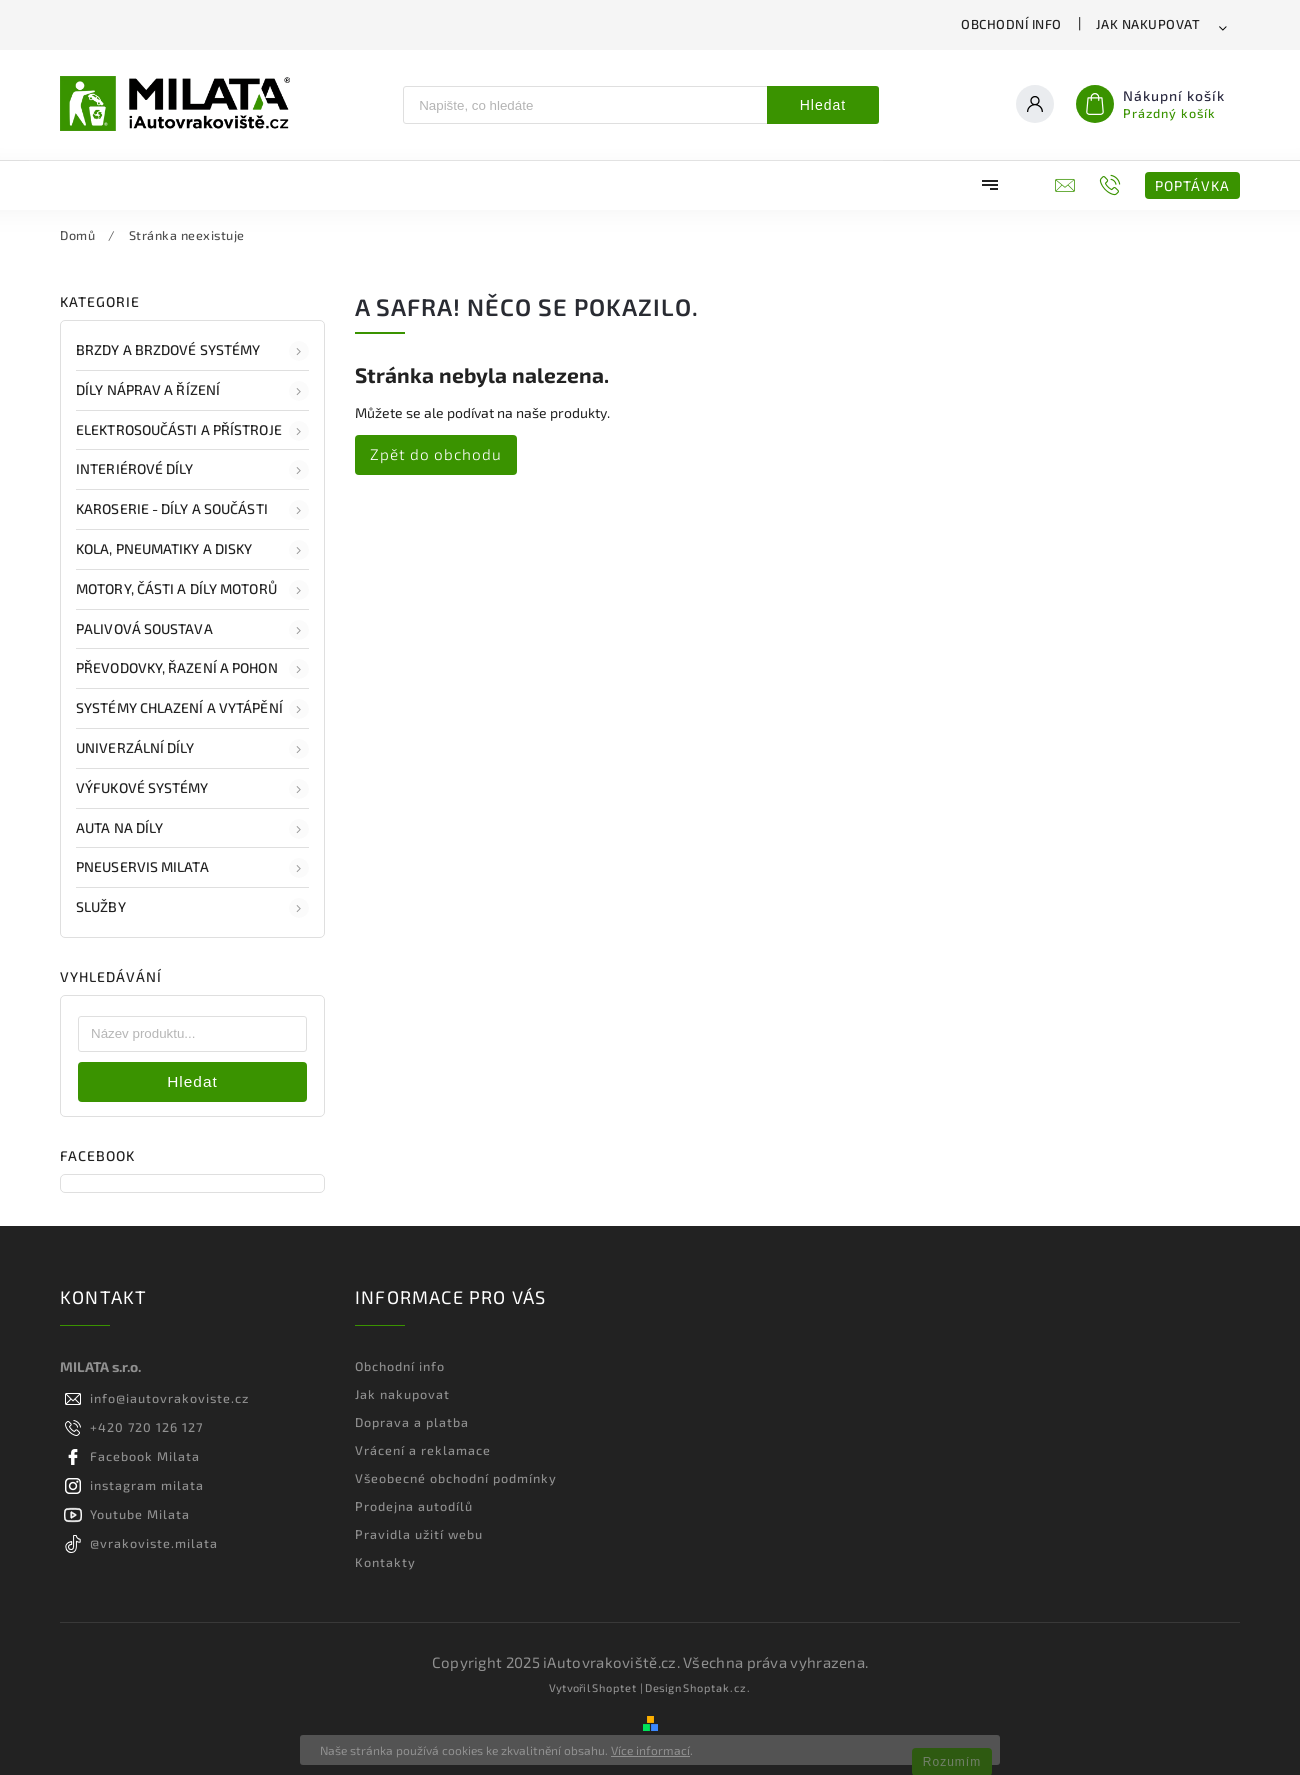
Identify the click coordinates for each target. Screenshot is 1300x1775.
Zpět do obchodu (436, 454)
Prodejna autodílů (414, 1506)
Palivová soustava (192, 630)
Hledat (823, 105)
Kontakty (385, 1562)
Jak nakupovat (1148, 24)
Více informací (650, 1750)
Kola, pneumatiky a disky (192, 550)
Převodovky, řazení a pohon (192, 669)
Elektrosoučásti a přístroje (192, 431)
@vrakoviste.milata (154, 1543)
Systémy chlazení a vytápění (192, 709)
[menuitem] (125, 185)
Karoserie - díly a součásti (192, 510)
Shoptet (614, 1687)
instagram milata (147, 1485)
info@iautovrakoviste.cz (169, 1398)
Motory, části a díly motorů (192, 590)
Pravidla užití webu (419, 1534)
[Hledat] (585, 105)
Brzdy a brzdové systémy (192, 351)
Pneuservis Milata (192, 868)
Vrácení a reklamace (423, 1450)
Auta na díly (192, 829)
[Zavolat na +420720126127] (1112, 185)
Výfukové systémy (192, 789)
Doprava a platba (412, 1422)
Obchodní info (1011, 24)
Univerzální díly (192, 749)
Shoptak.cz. (717, 1687)
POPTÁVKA (1192, 185)
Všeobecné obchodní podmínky (456, 1478)
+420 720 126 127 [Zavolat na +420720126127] (146, 1427)
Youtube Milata (140, 1514)
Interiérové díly (192, 470)
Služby (192, 908)
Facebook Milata (145, 1456)
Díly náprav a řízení (192, 391)
